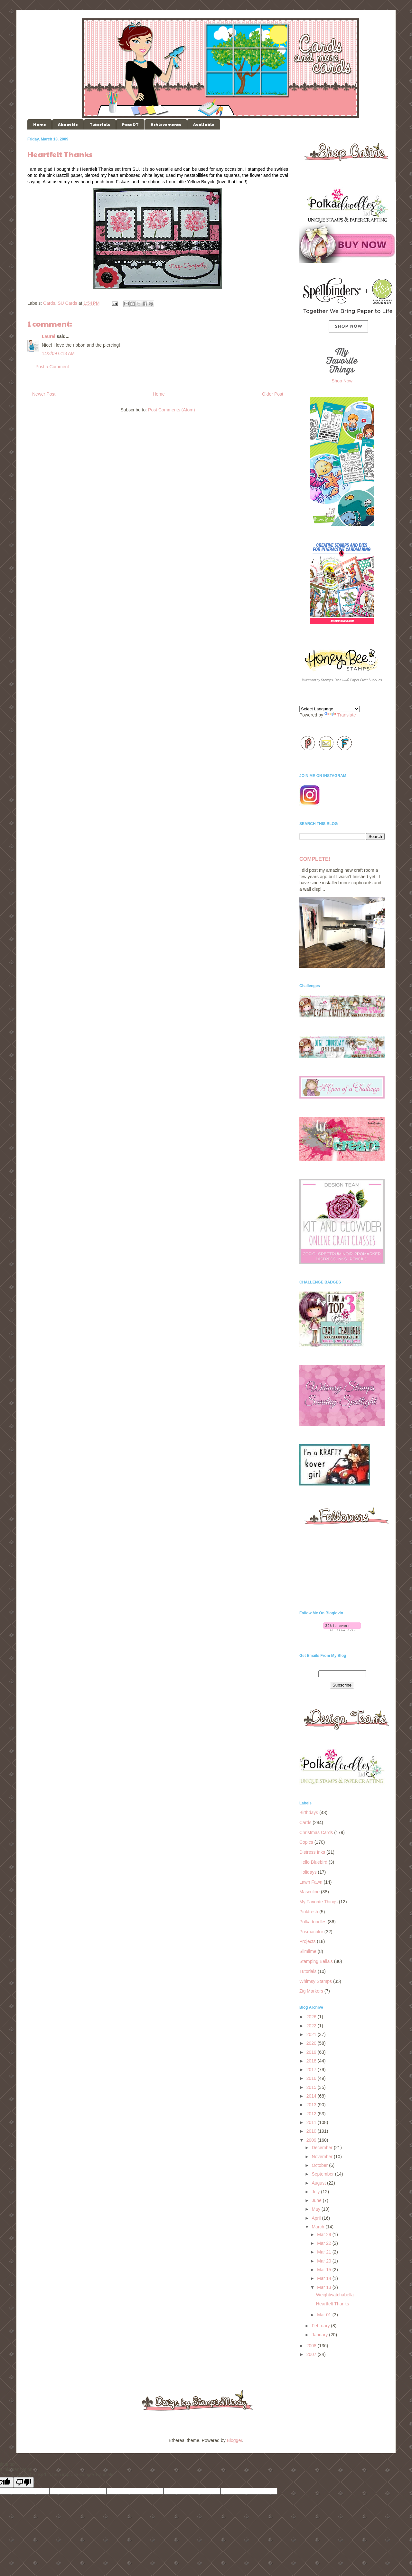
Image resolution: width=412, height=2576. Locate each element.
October (320, 2165)
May (316, 2209)
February (321, 2325)
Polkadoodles (312, 1921)
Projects (307, 1941)
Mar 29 (324, 2234)
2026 (312, 2016)
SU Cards (67, 303)
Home (39, 124)
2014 (312, 2096)
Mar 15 (324, 2269)
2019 (312, 2052)
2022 (312, 2025)
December (322, 2147)
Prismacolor (311, 1931)
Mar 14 (324, 2278)
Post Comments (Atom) (171, 409)
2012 (312, 2113)
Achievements (166, 124)
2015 (312, 2087)
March (318, 2226)
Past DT (130, 124)
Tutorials (100, 124)
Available (203, 124)
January (320, 2334)
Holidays (308, 1872)
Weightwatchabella (335, 2294)
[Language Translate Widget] (329, 709)
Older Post (272, 394)
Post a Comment (52, 366)
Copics (306, 1842)
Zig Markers (311, 1991)
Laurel (48, 336)
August (319, 2183)
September (323, 2174)
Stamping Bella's (316, 1961)
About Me (68, 124)
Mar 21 (324, 2251)
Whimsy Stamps (315, 1981)
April (317, 2218)
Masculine (309, 1891)
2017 (312, 2069)
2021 (312, 2034)
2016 (312, 2078)
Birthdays (308, 1812)
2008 (312, 2345)
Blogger (234, 2440)
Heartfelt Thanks (332, 2303)
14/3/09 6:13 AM (58, 353)
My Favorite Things (318, 1901)
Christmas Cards (316, 1832)
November (322, 2156)
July (316, 2191)
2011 (312, 2122)
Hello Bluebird (313, 1862)
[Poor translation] (23, 2482)
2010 (312, 2131)
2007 (312, 2354)
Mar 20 (324, 2261)
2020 (312, 2043)
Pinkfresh (308, 1911)
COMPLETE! (314, 859)
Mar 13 (324, 2287)
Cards (49, 303)
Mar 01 (324, 2314)
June (317, 2200)
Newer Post (43, 394)
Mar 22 (324, 2243)
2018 (312, 2060)
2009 (312, 2140)
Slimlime (307, 1951)
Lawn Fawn (311, 1882)
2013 (312, 2104)
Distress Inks (312, 1852)
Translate (340, 714)
